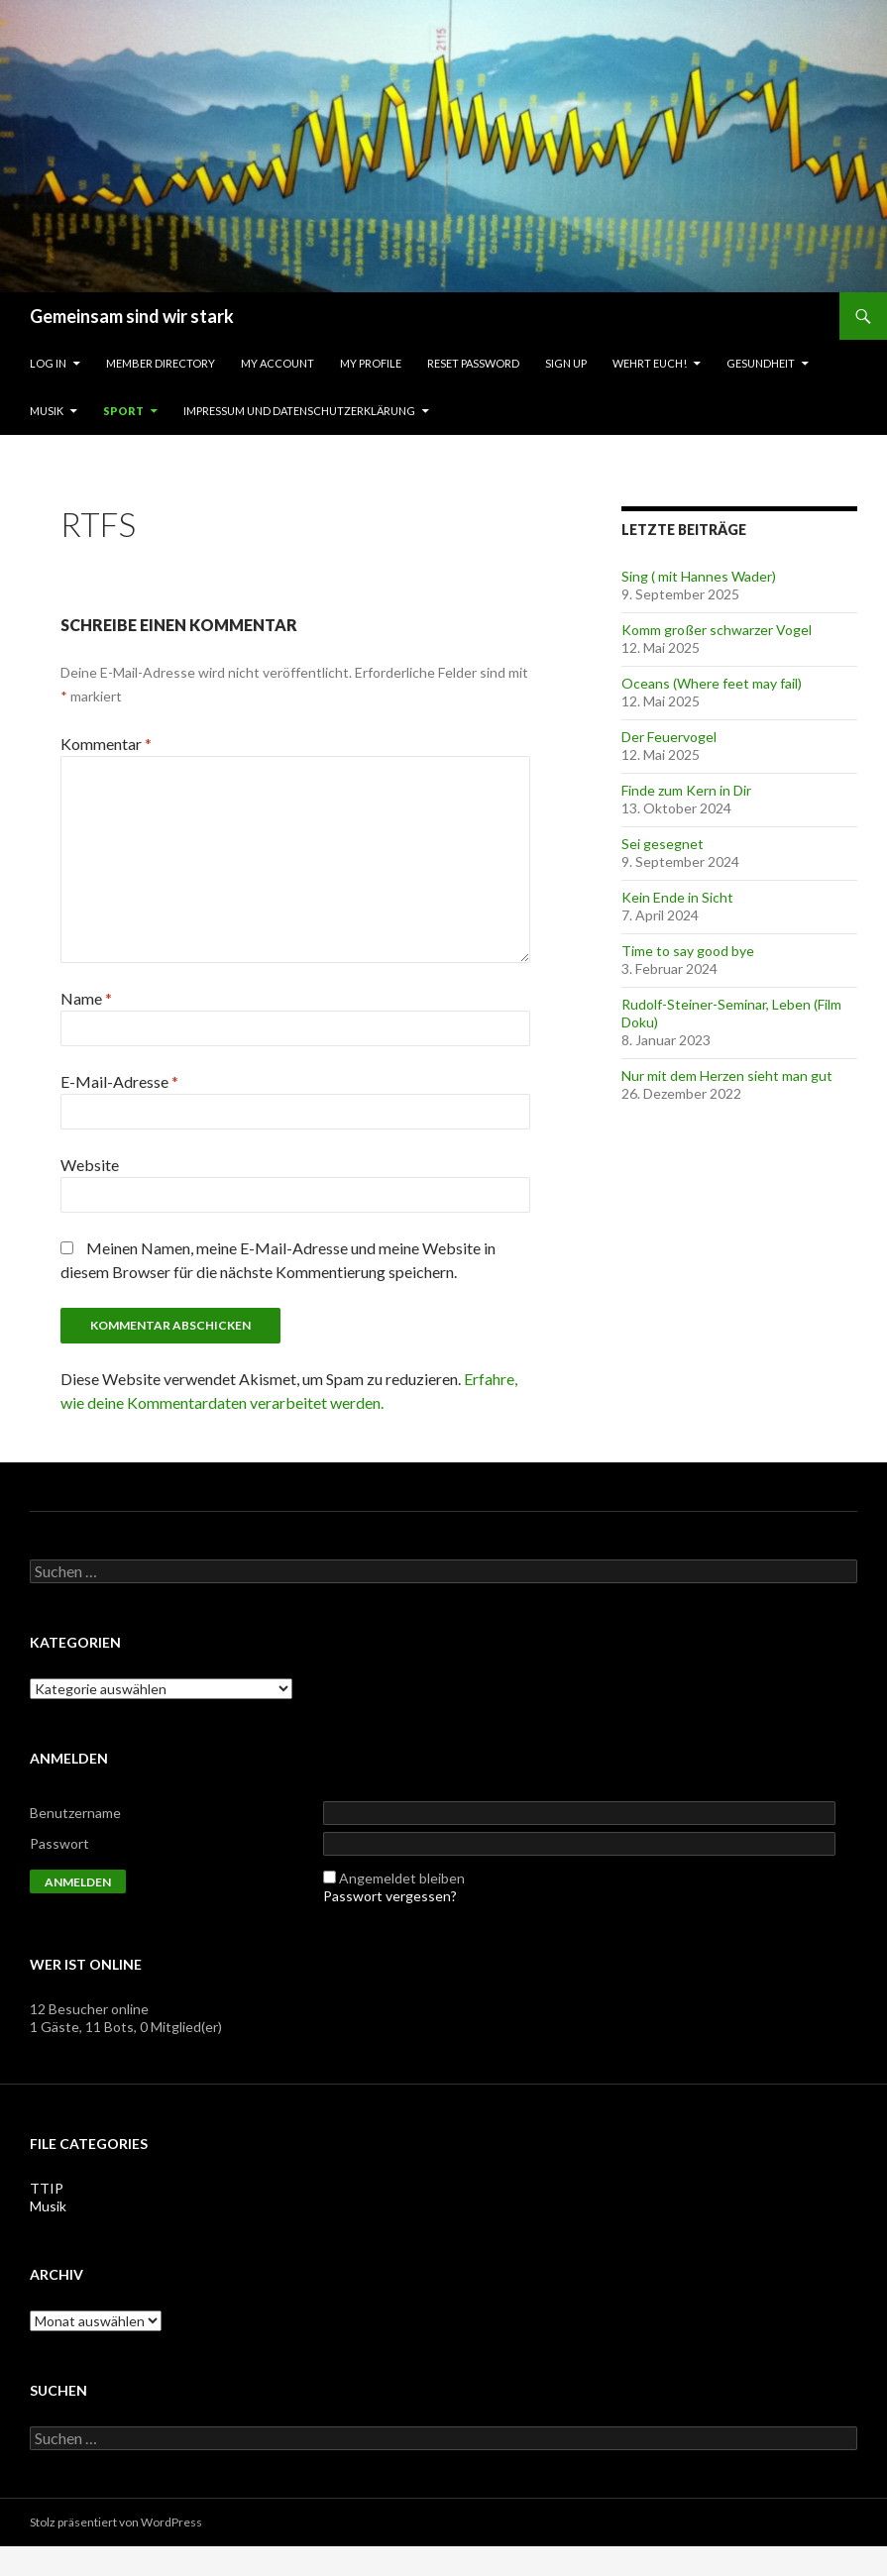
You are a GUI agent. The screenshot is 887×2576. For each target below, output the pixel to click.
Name (86, 998)
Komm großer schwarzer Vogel (716, 629)
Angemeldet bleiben (402, 1878)
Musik (46, 410)
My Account (277, 363)
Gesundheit (760, 363)
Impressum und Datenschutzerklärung (299, 410)
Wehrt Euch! (649, 363)
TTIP (46, 2188)
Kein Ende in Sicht (677, 897)
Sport (123, 410)
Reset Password (473, 363)
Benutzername (75, 1812)
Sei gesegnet (662, 843)
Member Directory (160, 363)
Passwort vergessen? (390, 1895)
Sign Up (566, 363)
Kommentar (106, 743)
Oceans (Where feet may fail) (711, 683)
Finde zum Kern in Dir (686, 790)
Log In (48, 363)
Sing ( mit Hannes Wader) (698, 576)
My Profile (370, 363)
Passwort (59, 1843)
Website (89, 1164)
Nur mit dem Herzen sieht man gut (726, 1075)
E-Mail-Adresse (119, 1081)
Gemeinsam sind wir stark (132, 316)
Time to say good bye (687, 950)
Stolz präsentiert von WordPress (116, 2522)
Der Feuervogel (669, 736)
